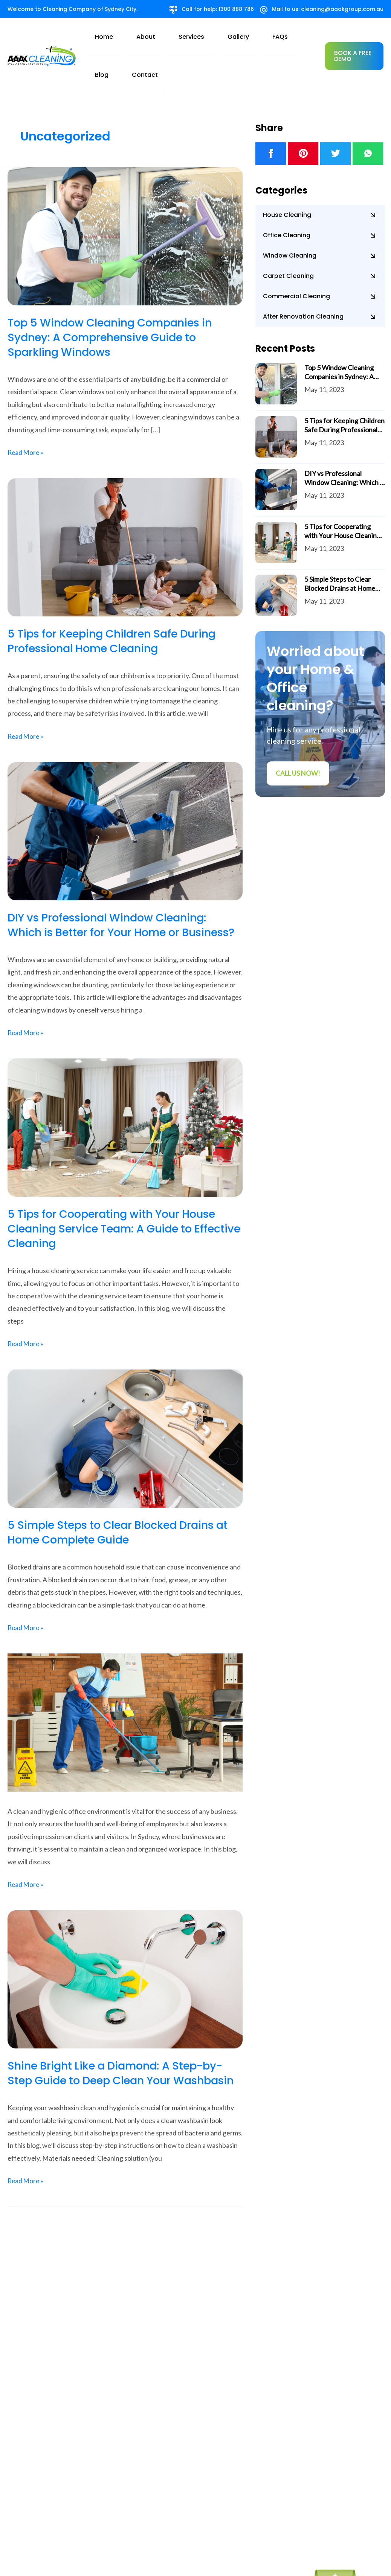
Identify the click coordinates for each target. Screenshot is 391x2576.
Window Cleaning (289, 218)
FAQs (238, 36)
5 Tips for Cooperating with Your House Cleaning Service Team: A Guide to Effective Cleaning (117, 1206)
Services (179, 36)
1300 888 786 (236, 9)
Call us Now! (299, 737)
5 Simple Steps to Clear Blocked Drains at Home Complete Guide (124, 1510)
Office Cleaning (286, 198)
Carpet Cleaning (288, 239)
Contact (289, 36)
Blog (260, 36)
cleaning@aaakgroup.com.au (342, 9)
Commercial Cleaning (296, 259)
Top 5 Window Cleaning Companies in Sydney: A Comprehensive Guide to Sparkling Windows (116, 300)
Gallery (211, 36)
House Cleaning (287, 178)
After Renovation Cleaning (303, 279)
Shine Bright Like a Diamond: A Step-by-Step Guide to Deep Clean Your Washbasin (121, 2058)
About (148, 36)
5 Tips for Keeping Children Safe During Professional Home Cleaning (118, 604)
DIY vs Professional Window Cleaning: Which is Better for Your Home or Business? (112, 895)
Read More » (26, 414)
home (122, 36)
